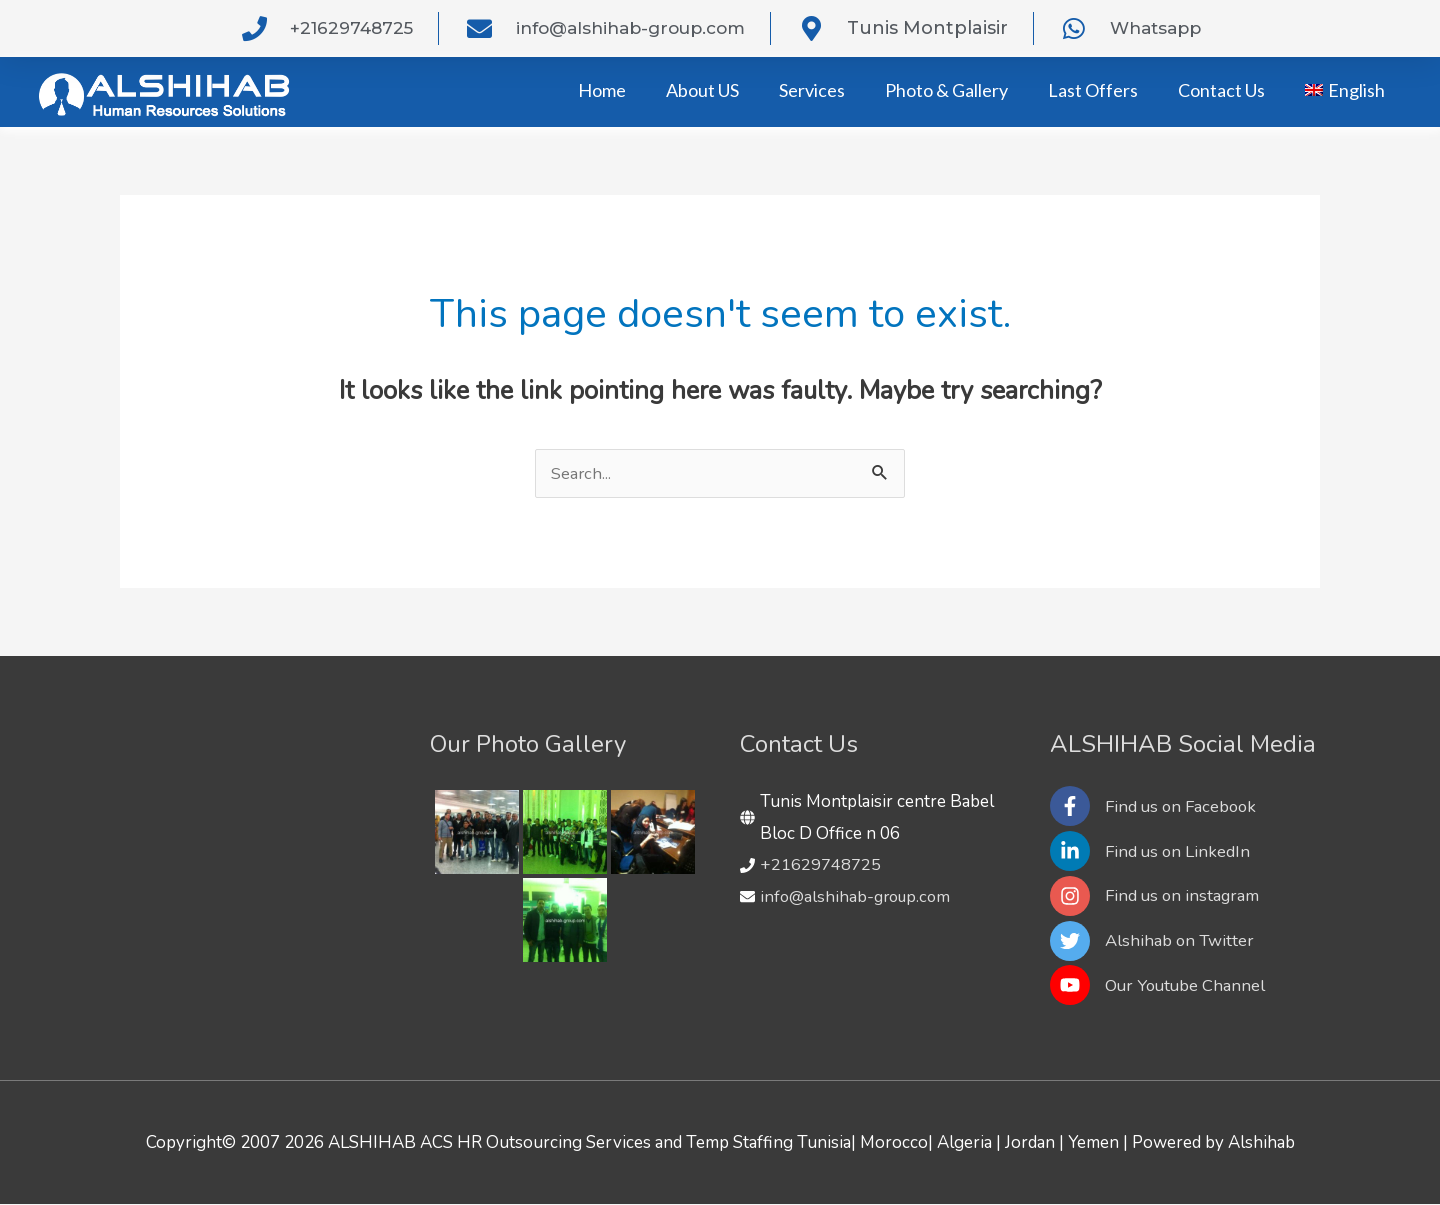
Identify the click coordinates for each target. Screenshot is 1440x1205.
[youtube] (1160, 987)
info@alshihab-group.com (859, 896)
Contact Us (1221, 90)
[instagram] (1159, 896)
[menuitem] (1345, 90)
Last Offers (1093, 90)
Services (812, 90)
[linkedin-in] (1154, 851)
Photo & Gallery (946, 90)
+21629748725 (820, 864)
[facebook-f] (1158, 806)
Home (602, 90)
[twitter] (1155, 942)
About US (702, 90)
